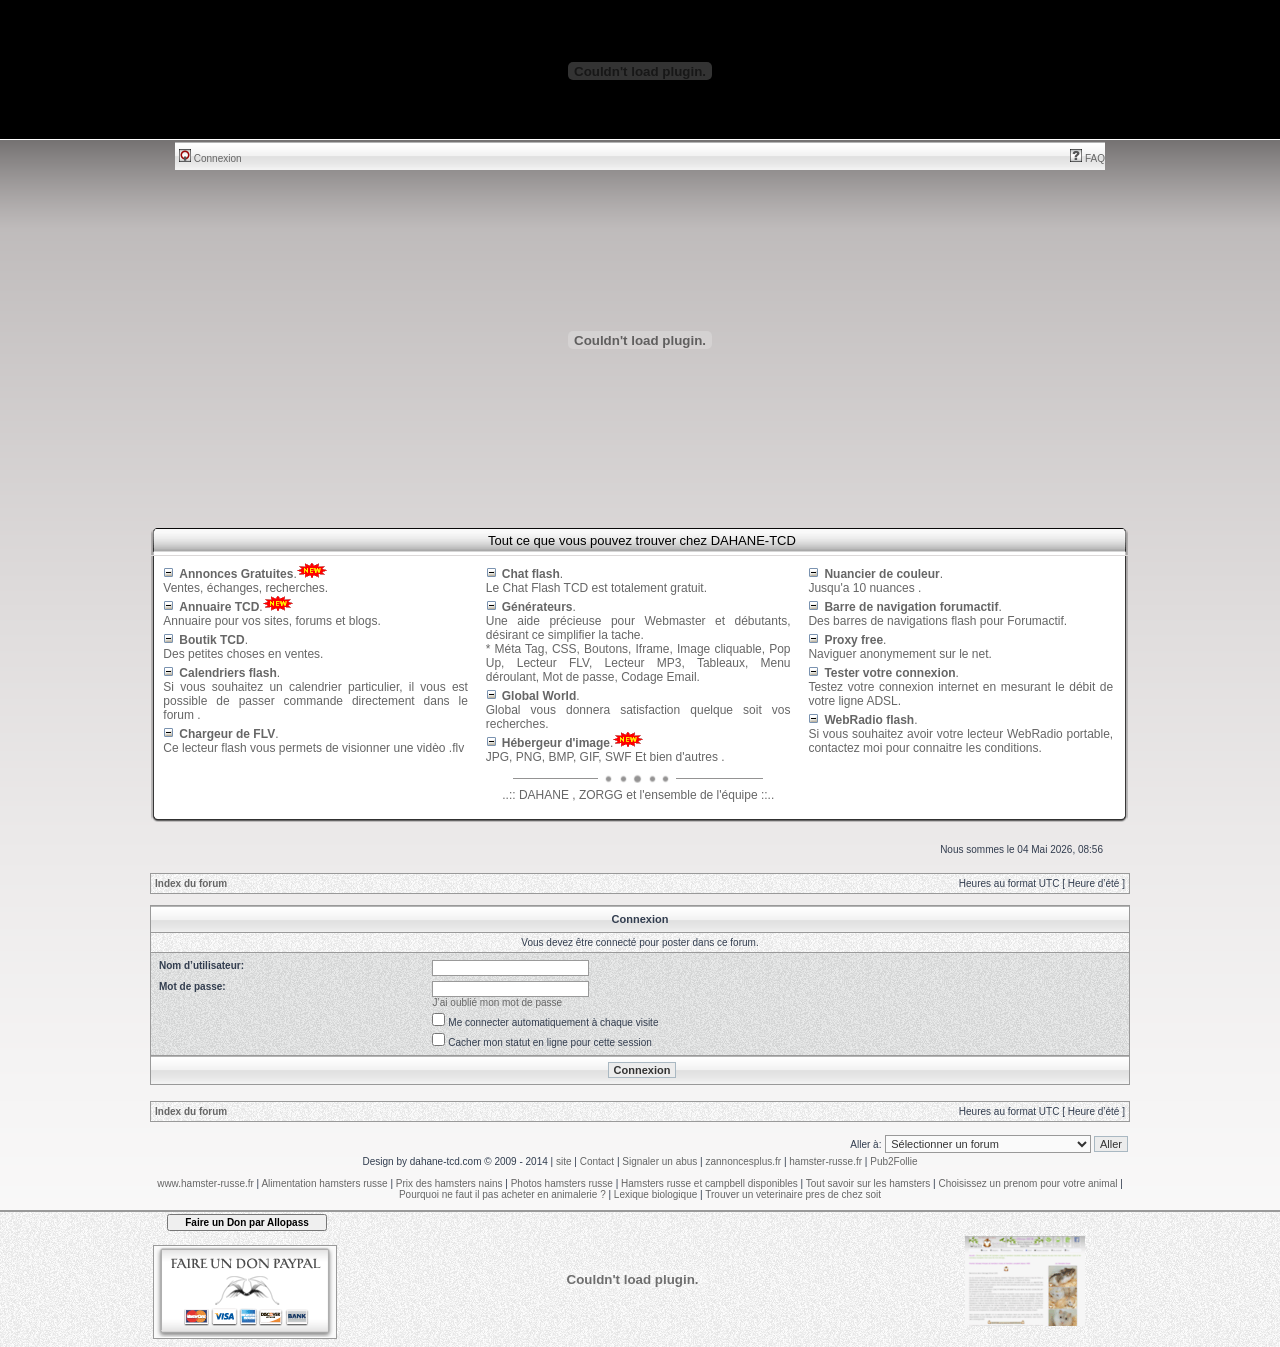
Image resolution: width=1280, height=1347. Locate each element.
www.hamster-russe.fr (205, 1183)
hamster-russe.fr (825, 1161)
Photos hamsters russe (562, 1183)
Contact (597, 1161)
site (564, 1161)
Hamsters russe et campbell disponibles (709, 1183)
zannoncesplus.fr (744, 1161)
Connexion (210, 158)
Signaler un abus (659, 1161)
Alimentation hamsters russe (324, 1183)
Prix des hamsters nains (449, 1183)
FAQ (1087, 158)
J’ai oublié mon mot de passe (498, 1002)
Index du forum (191, 883)
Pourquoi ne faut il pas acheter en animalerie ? (502, 1194)
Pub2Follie (893, 1161)
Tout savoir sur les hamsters (868, 1183)
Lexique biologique (655, 1194)
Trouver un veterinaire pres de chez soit (793, 1194)
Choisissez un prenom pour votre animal (1027, 1183)
